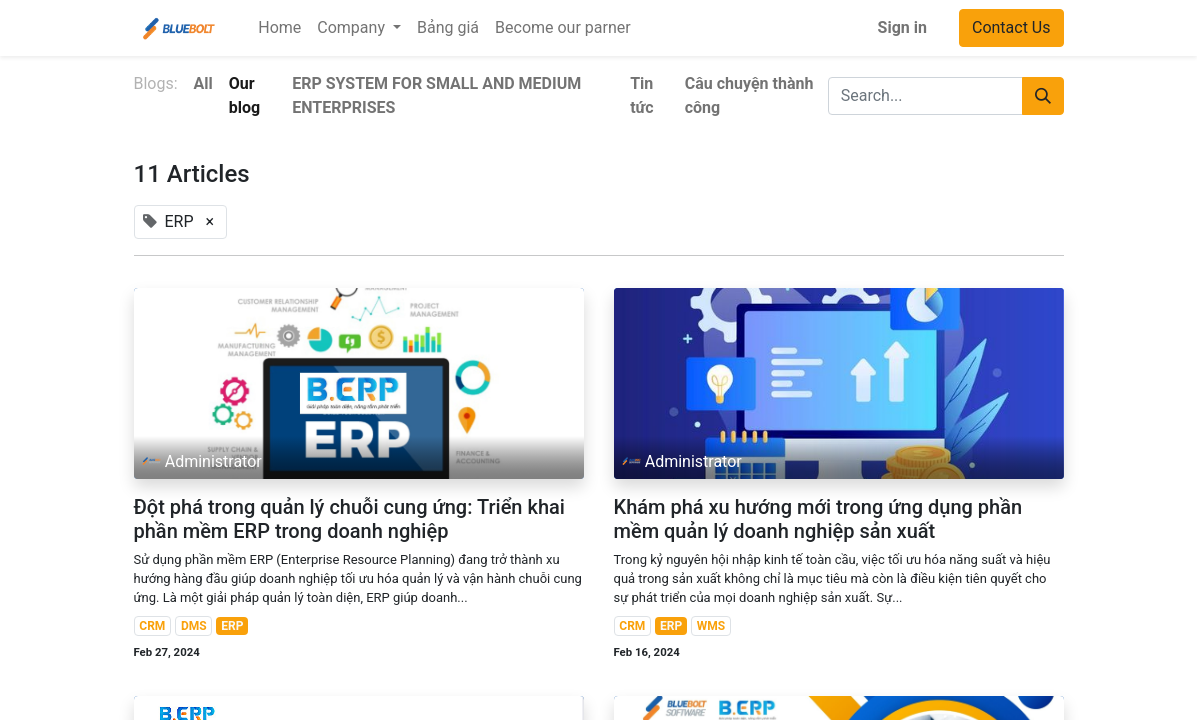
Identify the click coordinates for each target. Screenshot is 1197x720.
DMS (194, 626)
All (203, 83)
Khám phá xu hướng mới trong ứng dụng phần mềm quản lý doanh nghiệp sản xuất (818, 519)
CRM (152, 626)
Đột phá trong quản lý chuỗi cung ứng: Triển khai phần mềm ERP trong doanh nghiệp (349, 519)
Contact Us (1011, 27)
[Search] (1043, 96)
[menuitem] (279, 28)
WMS (711, 626)
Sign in (902, 27)
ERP (232, 626)
